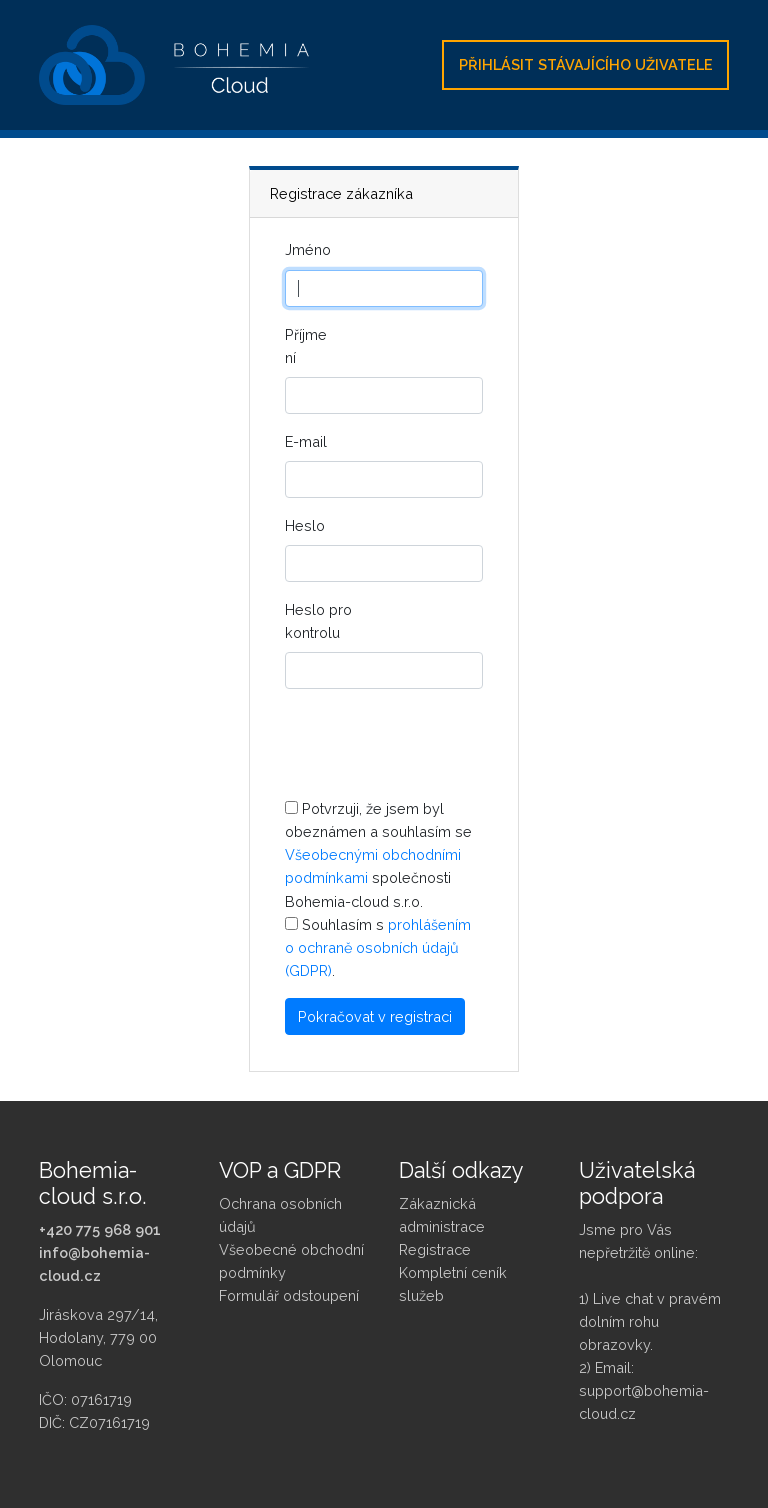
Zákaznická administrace (442, 1215)
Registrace (435, 1249)
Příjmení (306, 346)
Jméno (308, 249)
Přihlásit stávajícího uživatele (586, 64)
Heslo (305, 525)
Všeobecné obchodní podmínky (291, 1261)
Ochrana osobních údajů (280, 1215)
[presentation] (437, 744)
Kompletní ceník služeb (453, 1284)
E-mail (306, 441)
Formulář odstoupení (289, 1295)
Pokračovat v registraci (375, 1016)
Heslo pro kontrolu (318, 621)
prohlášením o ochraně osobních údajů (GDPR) (378, 947)
